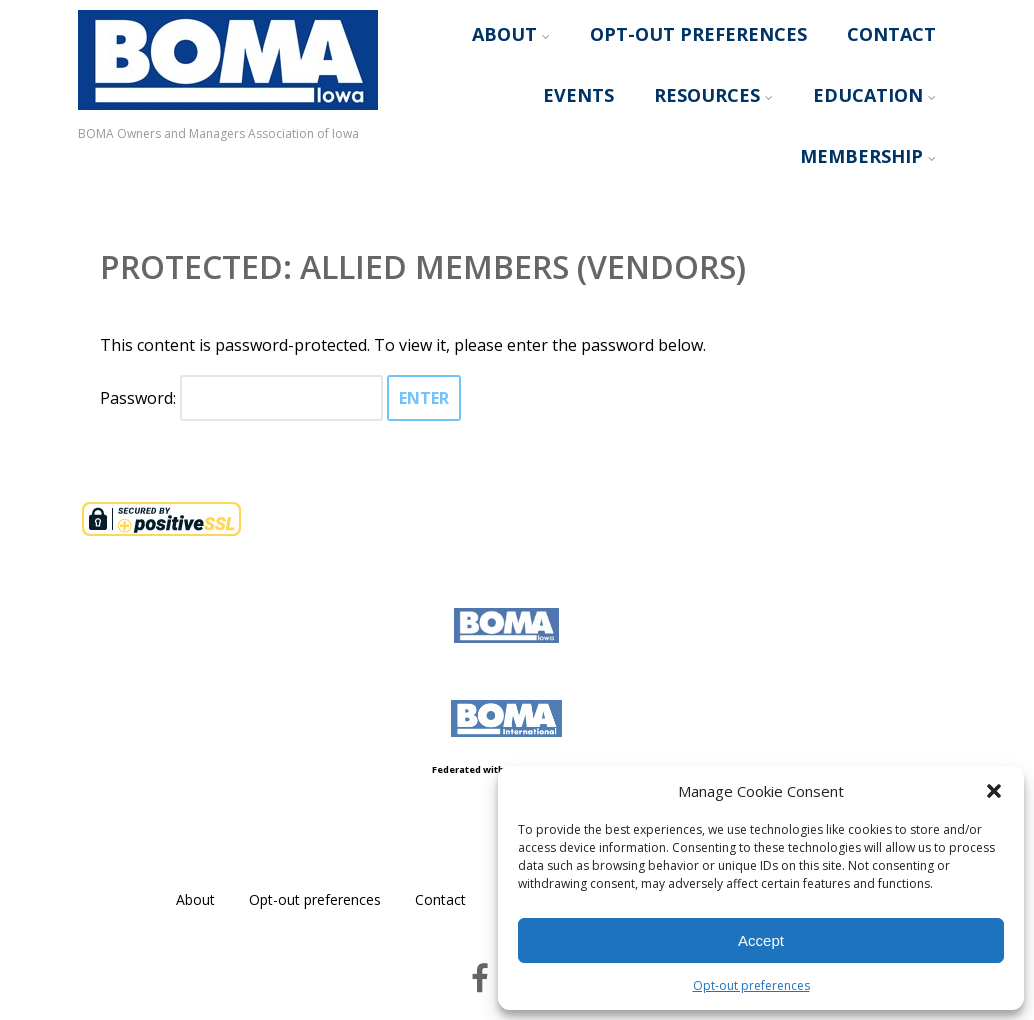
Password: (241, 398)
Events (578, 95)
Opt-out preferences (751, 985)
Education (874, 95)
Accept (761, 940)
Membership (868, 156)
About (511, 34)
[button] (994, 791)
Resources (713, 95)
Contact (891, 34)
